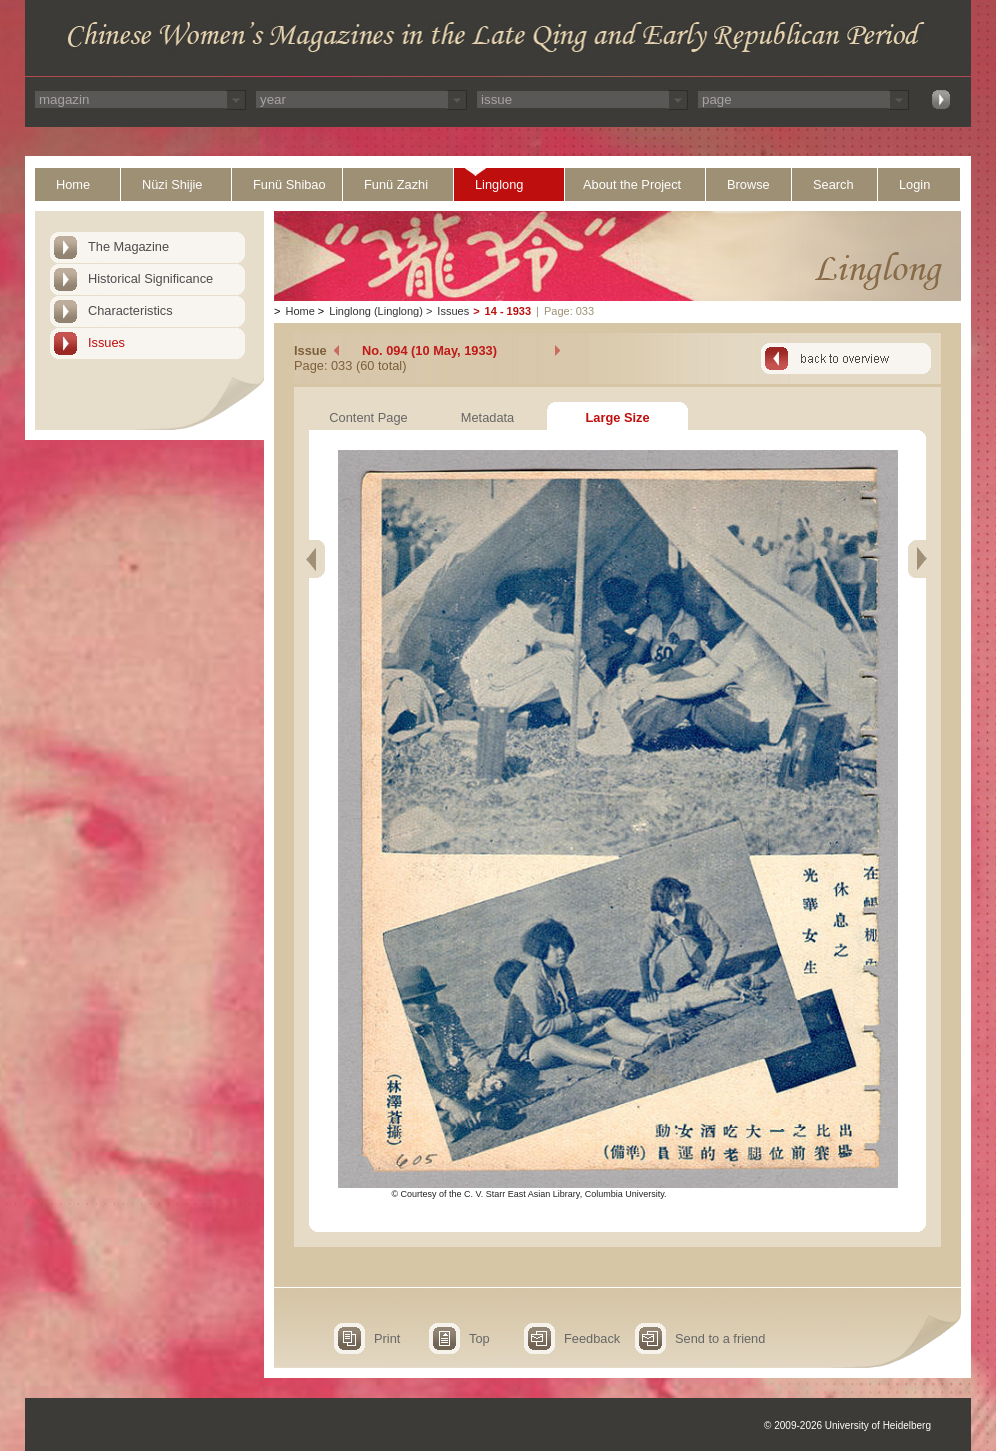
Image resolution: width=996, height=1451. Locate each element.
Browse (748, 184)
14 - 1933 (508, 311)
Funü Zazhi (396, 184)
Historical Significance (150, 278)
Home (73, 184)
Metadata (487, 417)
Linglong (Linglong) (376, 311)
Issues (106, 342)
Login (914, 184)
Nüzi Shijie (172, 184)
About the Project (632, 184)
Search (833, 184)
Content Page (368, 417)
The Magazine (128, 246)
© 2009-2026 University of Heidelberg (847, 1425)
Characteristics (130, 310)
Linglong (499, 184)
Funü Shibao (289, 184)
